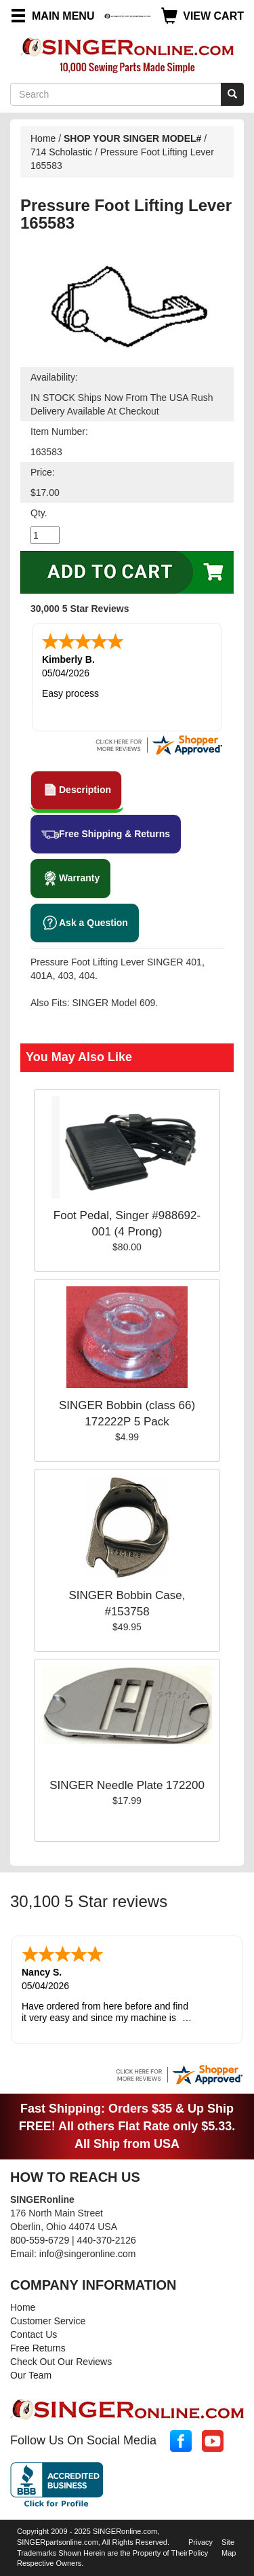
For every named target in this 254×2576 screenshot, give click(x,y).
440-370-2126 (106, 2240)
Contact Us (33, 2334)
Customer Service (47, 2320)
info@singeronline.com (87, 2253)
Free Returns (38, 2348)
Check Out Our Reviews (61, 2361)
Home (43, 138)
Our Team (30, 2375)
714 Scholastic (61, 152)
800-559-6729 (39, 2240)
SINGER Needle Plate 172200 (127, 1785)
